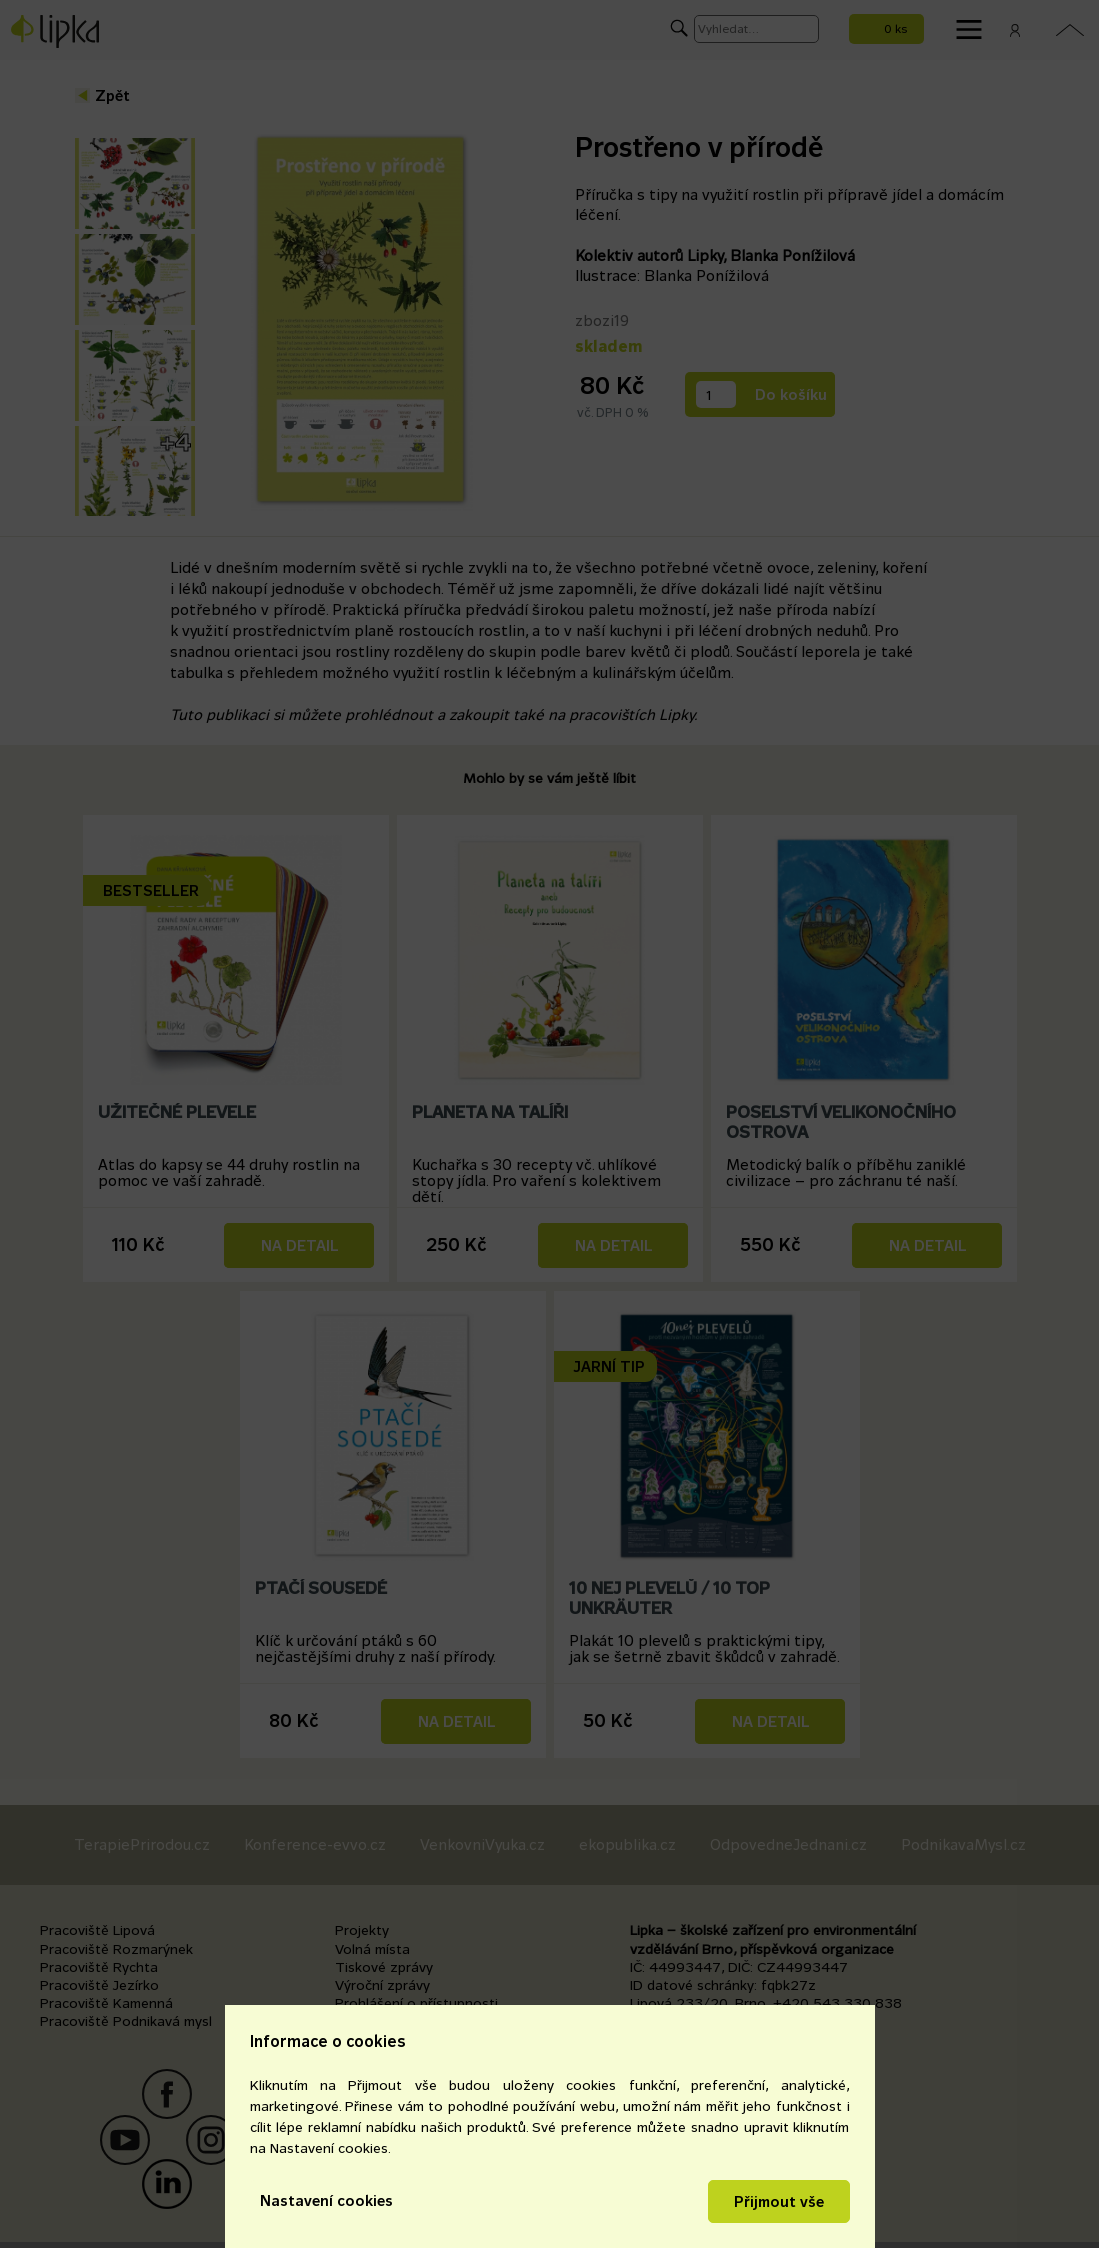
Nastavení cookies (326, 2200)
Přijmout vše (779, 2201)
